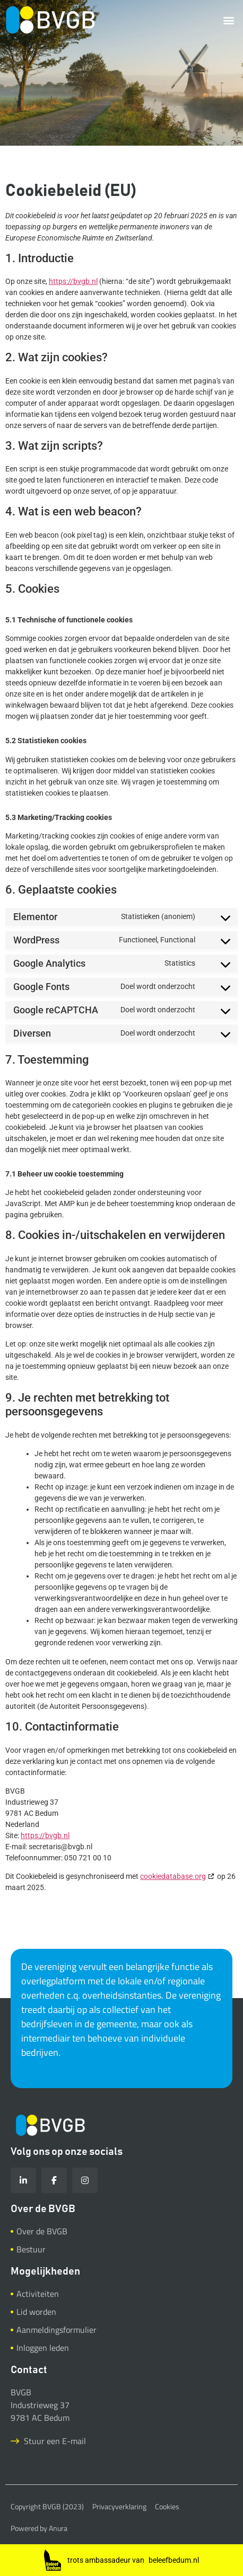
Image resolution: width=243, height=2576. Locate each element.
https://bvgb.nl (73, 281)
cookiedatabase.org (173, 1876)
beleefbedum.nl (174, 2560)
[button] (229, 20)
